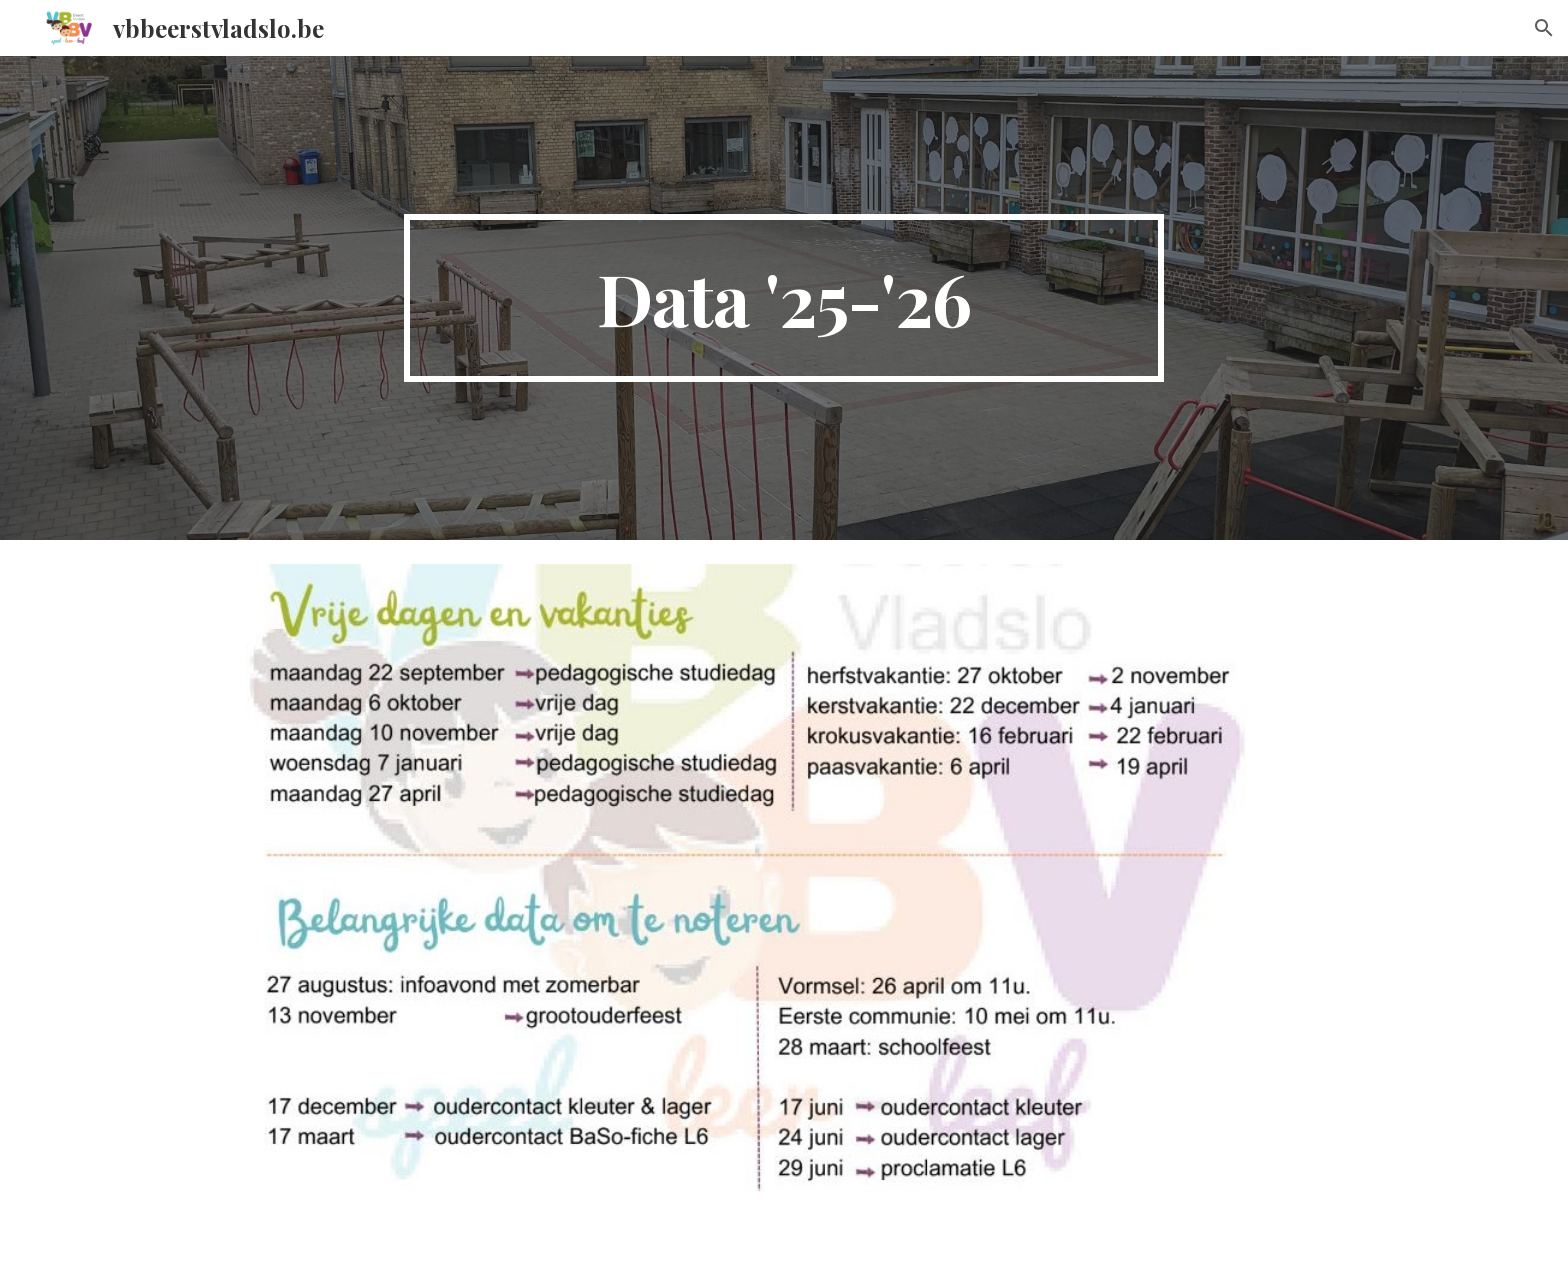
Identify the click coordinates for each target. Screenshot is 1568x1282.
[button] (1544, 28)
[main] (784, 298)
